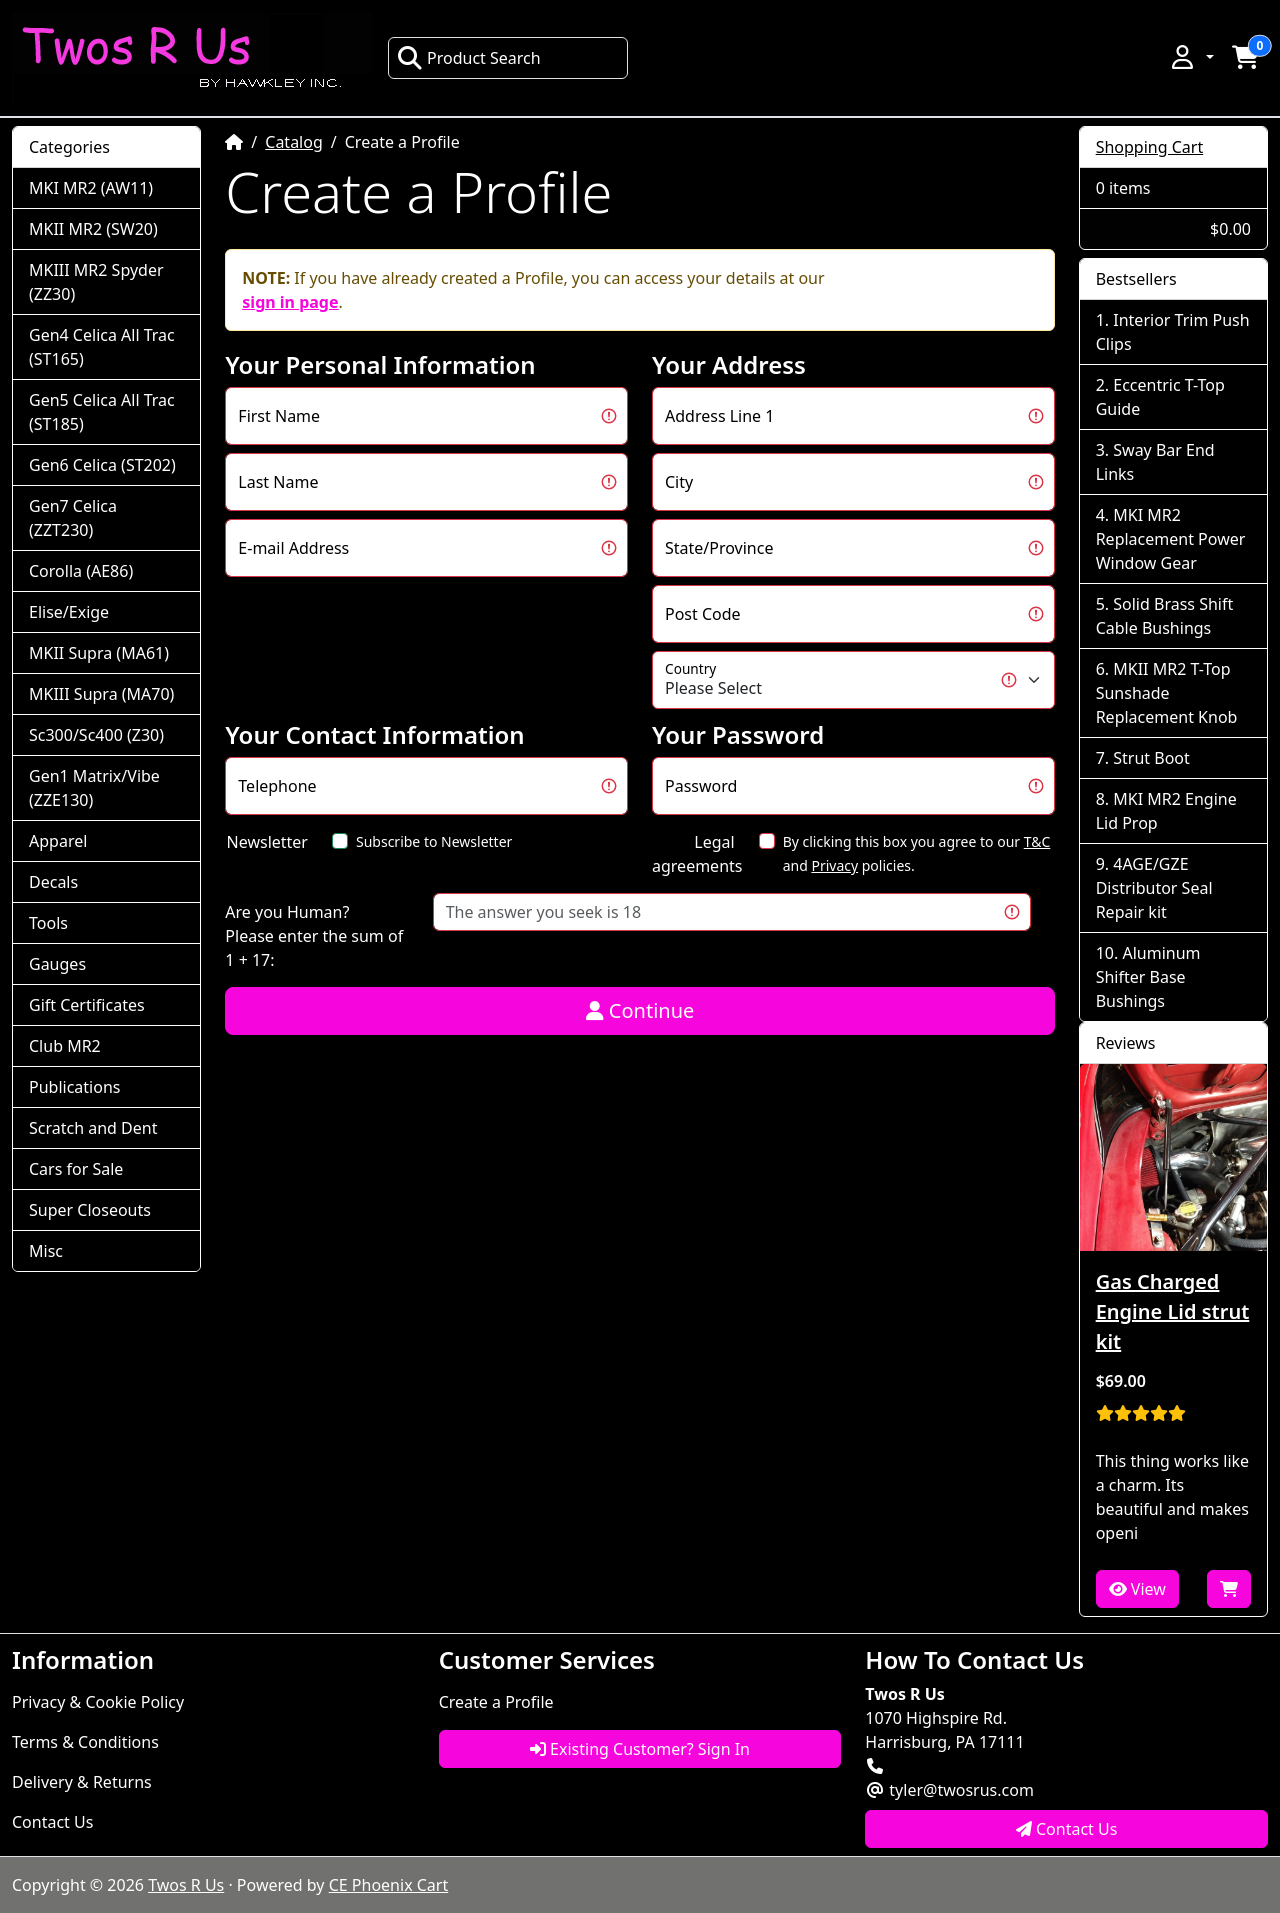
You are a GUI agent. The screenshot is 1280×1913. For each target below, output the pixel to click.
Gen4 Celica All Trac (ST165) (102, 347)
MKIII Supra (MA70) (101, 694)
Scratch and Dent (93, 1128)
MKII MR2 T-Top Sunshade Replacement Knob (1167, 693)
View (1137, 1589)
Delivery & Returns (82, 1782)
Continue (640, 1010)
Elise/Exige (69, 612)
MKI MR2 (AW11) (91, 188)
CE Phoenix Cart (389, 1885)
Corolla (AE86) (81, 571)
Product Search (469, 58)
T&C (1037, 841)
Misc (46, 1251)
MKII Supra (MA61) (99, 653)
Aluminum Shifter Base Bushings (1148, 977)
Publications (74, 1087)
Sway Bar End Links (1155, 462)
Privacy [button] (834, 865)
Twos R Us (186, 1885)
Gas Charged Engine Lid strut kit (1173, 1311)
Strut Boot (1151, 758)
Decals (53, 882)
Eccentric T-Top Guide (1160, 397)
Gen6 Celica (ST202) (102, 465)
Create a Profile (496, 1702)
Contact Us (52, 1822)
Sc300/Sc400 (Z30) (96, 735)
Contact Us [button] (1067, 1829)
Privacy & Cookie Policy (98, 1702)
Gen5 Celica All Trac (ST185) (102, 412)
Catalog (294, 142)
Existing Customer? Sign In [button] (640, 1749)
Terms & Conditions (85, 1742)
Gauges (57, 964)
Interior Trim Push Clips (1173, 332)
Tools (48, 923)
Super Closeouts (90, 1210)
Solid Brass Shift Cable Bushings (1165, 616)
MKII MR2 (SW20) (93, 229)
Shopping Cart (1150, 147)
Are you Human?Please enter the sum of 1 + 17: (314, 936)
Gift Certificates (87, 1005)
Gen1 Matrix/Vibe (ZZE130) (94, 788)
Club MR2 (65, 1046)
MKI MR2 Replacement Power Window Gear (1171, 539)
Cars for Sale (76, 1169)
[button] (1191, 57)
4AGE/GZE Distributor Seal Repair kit (1154, 888)
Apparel (58, 841)
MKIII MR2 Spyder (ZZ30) (96, 282)
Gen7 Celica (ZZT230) (73, 518)
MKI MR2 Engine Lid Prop (1166, 811)
